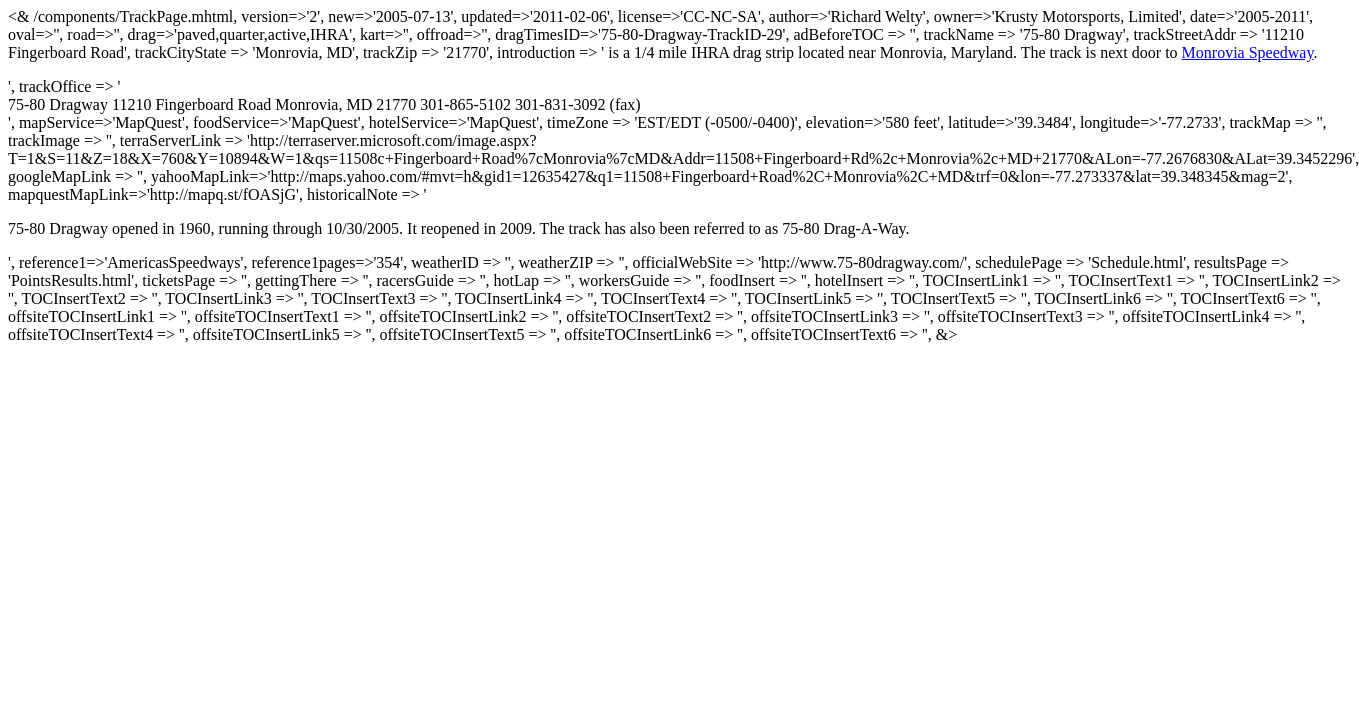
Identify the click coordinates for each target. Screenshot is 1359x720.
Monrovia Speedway (1248, 52)
